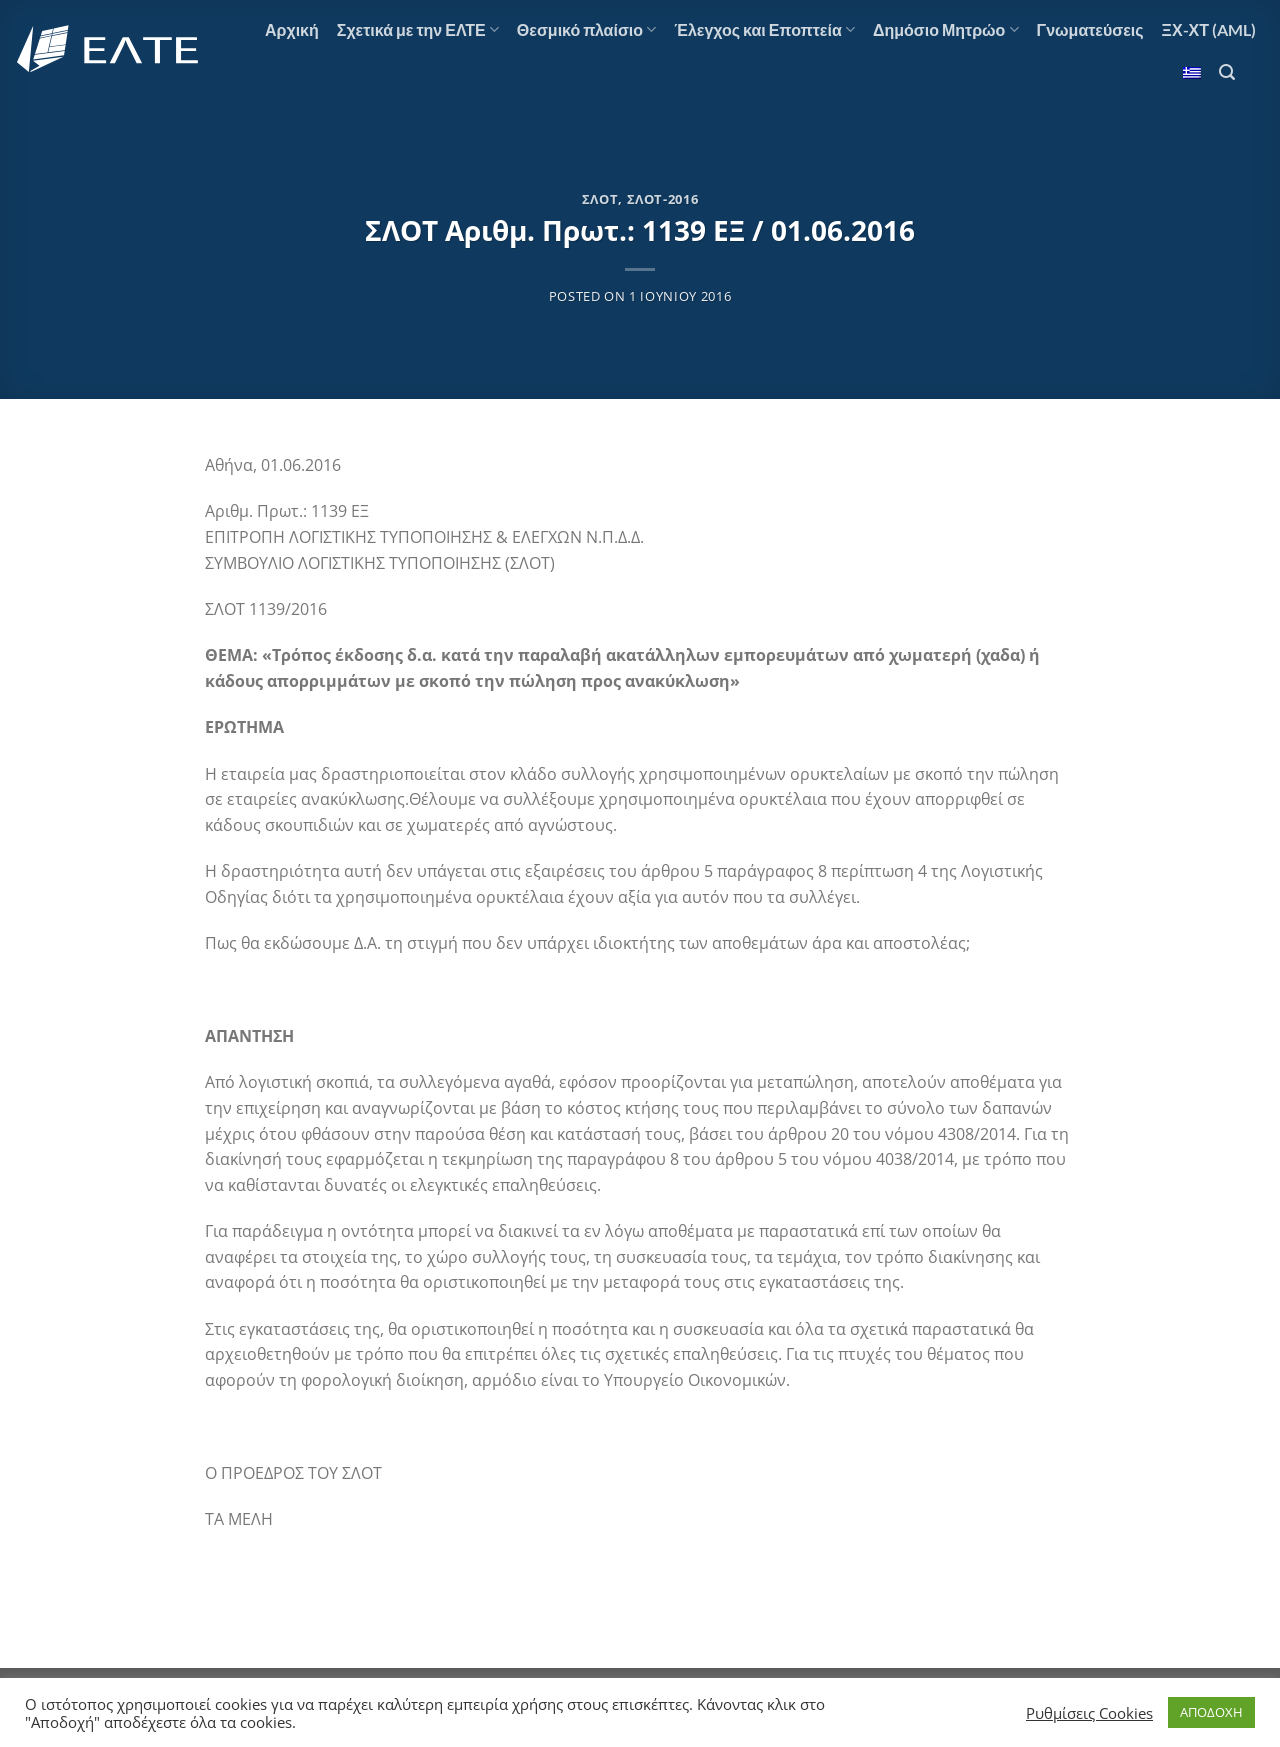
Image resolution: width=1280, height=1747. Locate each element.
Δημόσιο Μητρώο (946, 30)
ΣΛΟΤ (600, 199)
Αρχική (292, 29)
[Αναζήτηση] (1227, 72)
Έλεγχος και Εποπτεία (764, 30)
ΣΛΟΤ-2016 (663, 199)
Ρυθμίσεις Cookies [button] (1089, 1713)
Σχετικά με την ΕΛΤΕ (418, 30)
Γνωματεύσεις (1090, 29)
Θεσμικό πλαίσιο (586, 30)
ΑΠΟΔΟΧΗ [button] (1211, 1712)
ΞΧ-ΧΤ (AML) (1209, 29)
